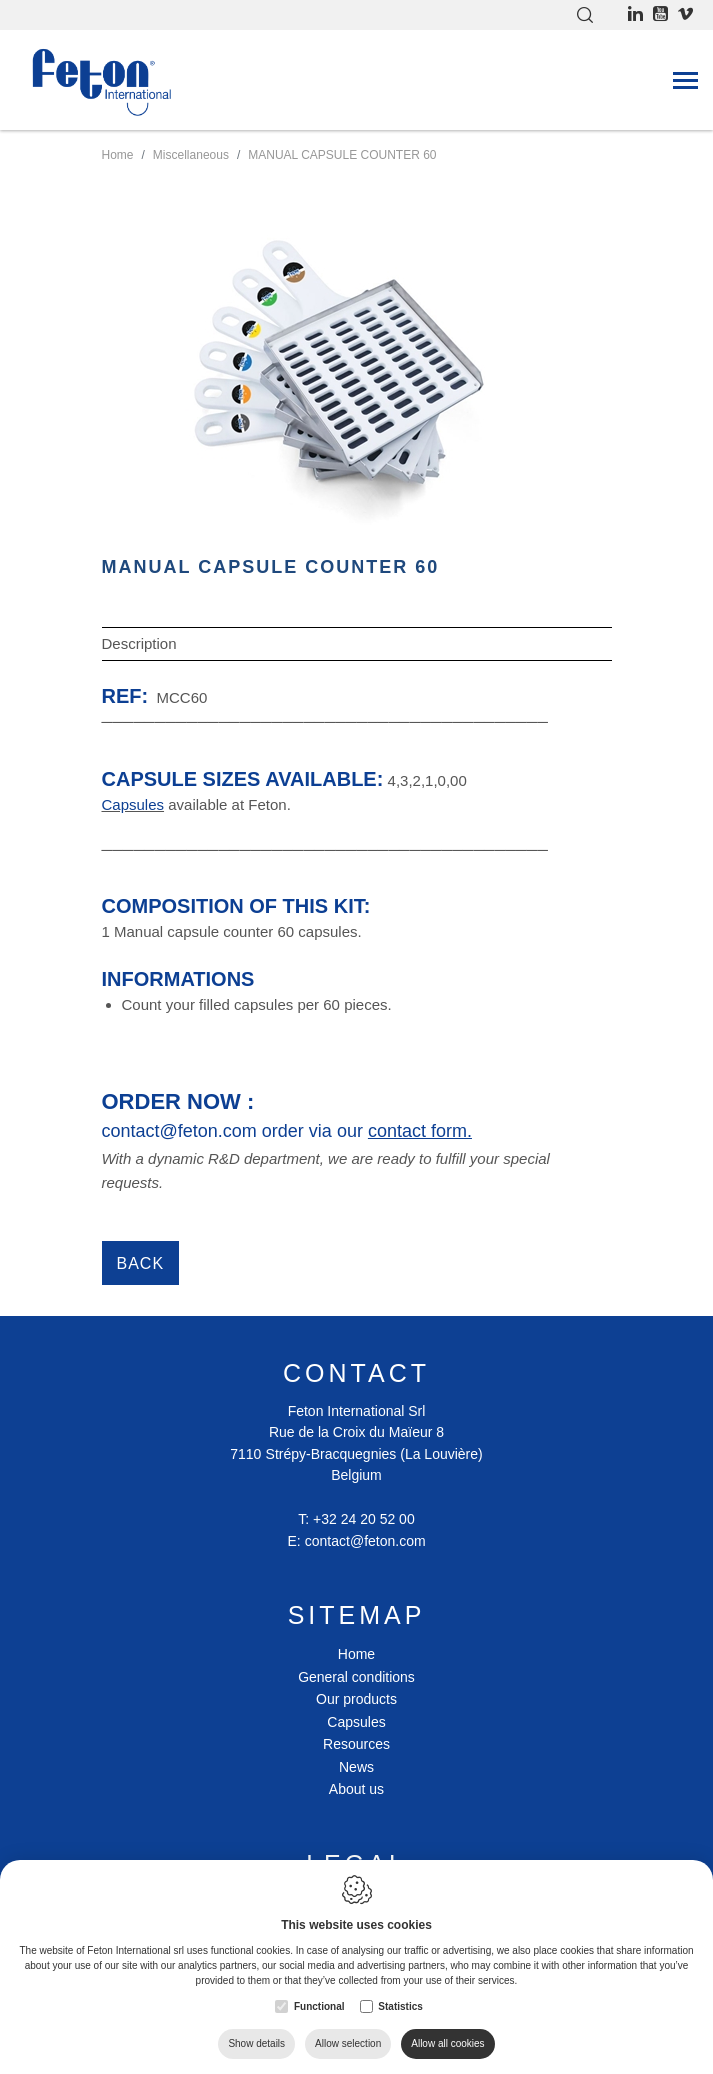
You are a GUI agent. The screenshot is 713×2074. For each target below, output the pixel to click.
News (356, 1767)
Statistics (400, 2006)
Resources (356, 1744)
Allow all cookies (447, 2043)
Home (356, 1654)
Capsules (356, 1722)
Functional (319, 2006)
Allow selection (348, 2043)
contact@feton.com (365, 1541)
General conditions (356, 1677)
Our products (356, 1699)
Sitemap (357, 1615)
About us (356, 1789)
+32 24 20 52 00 (364, 1519)
